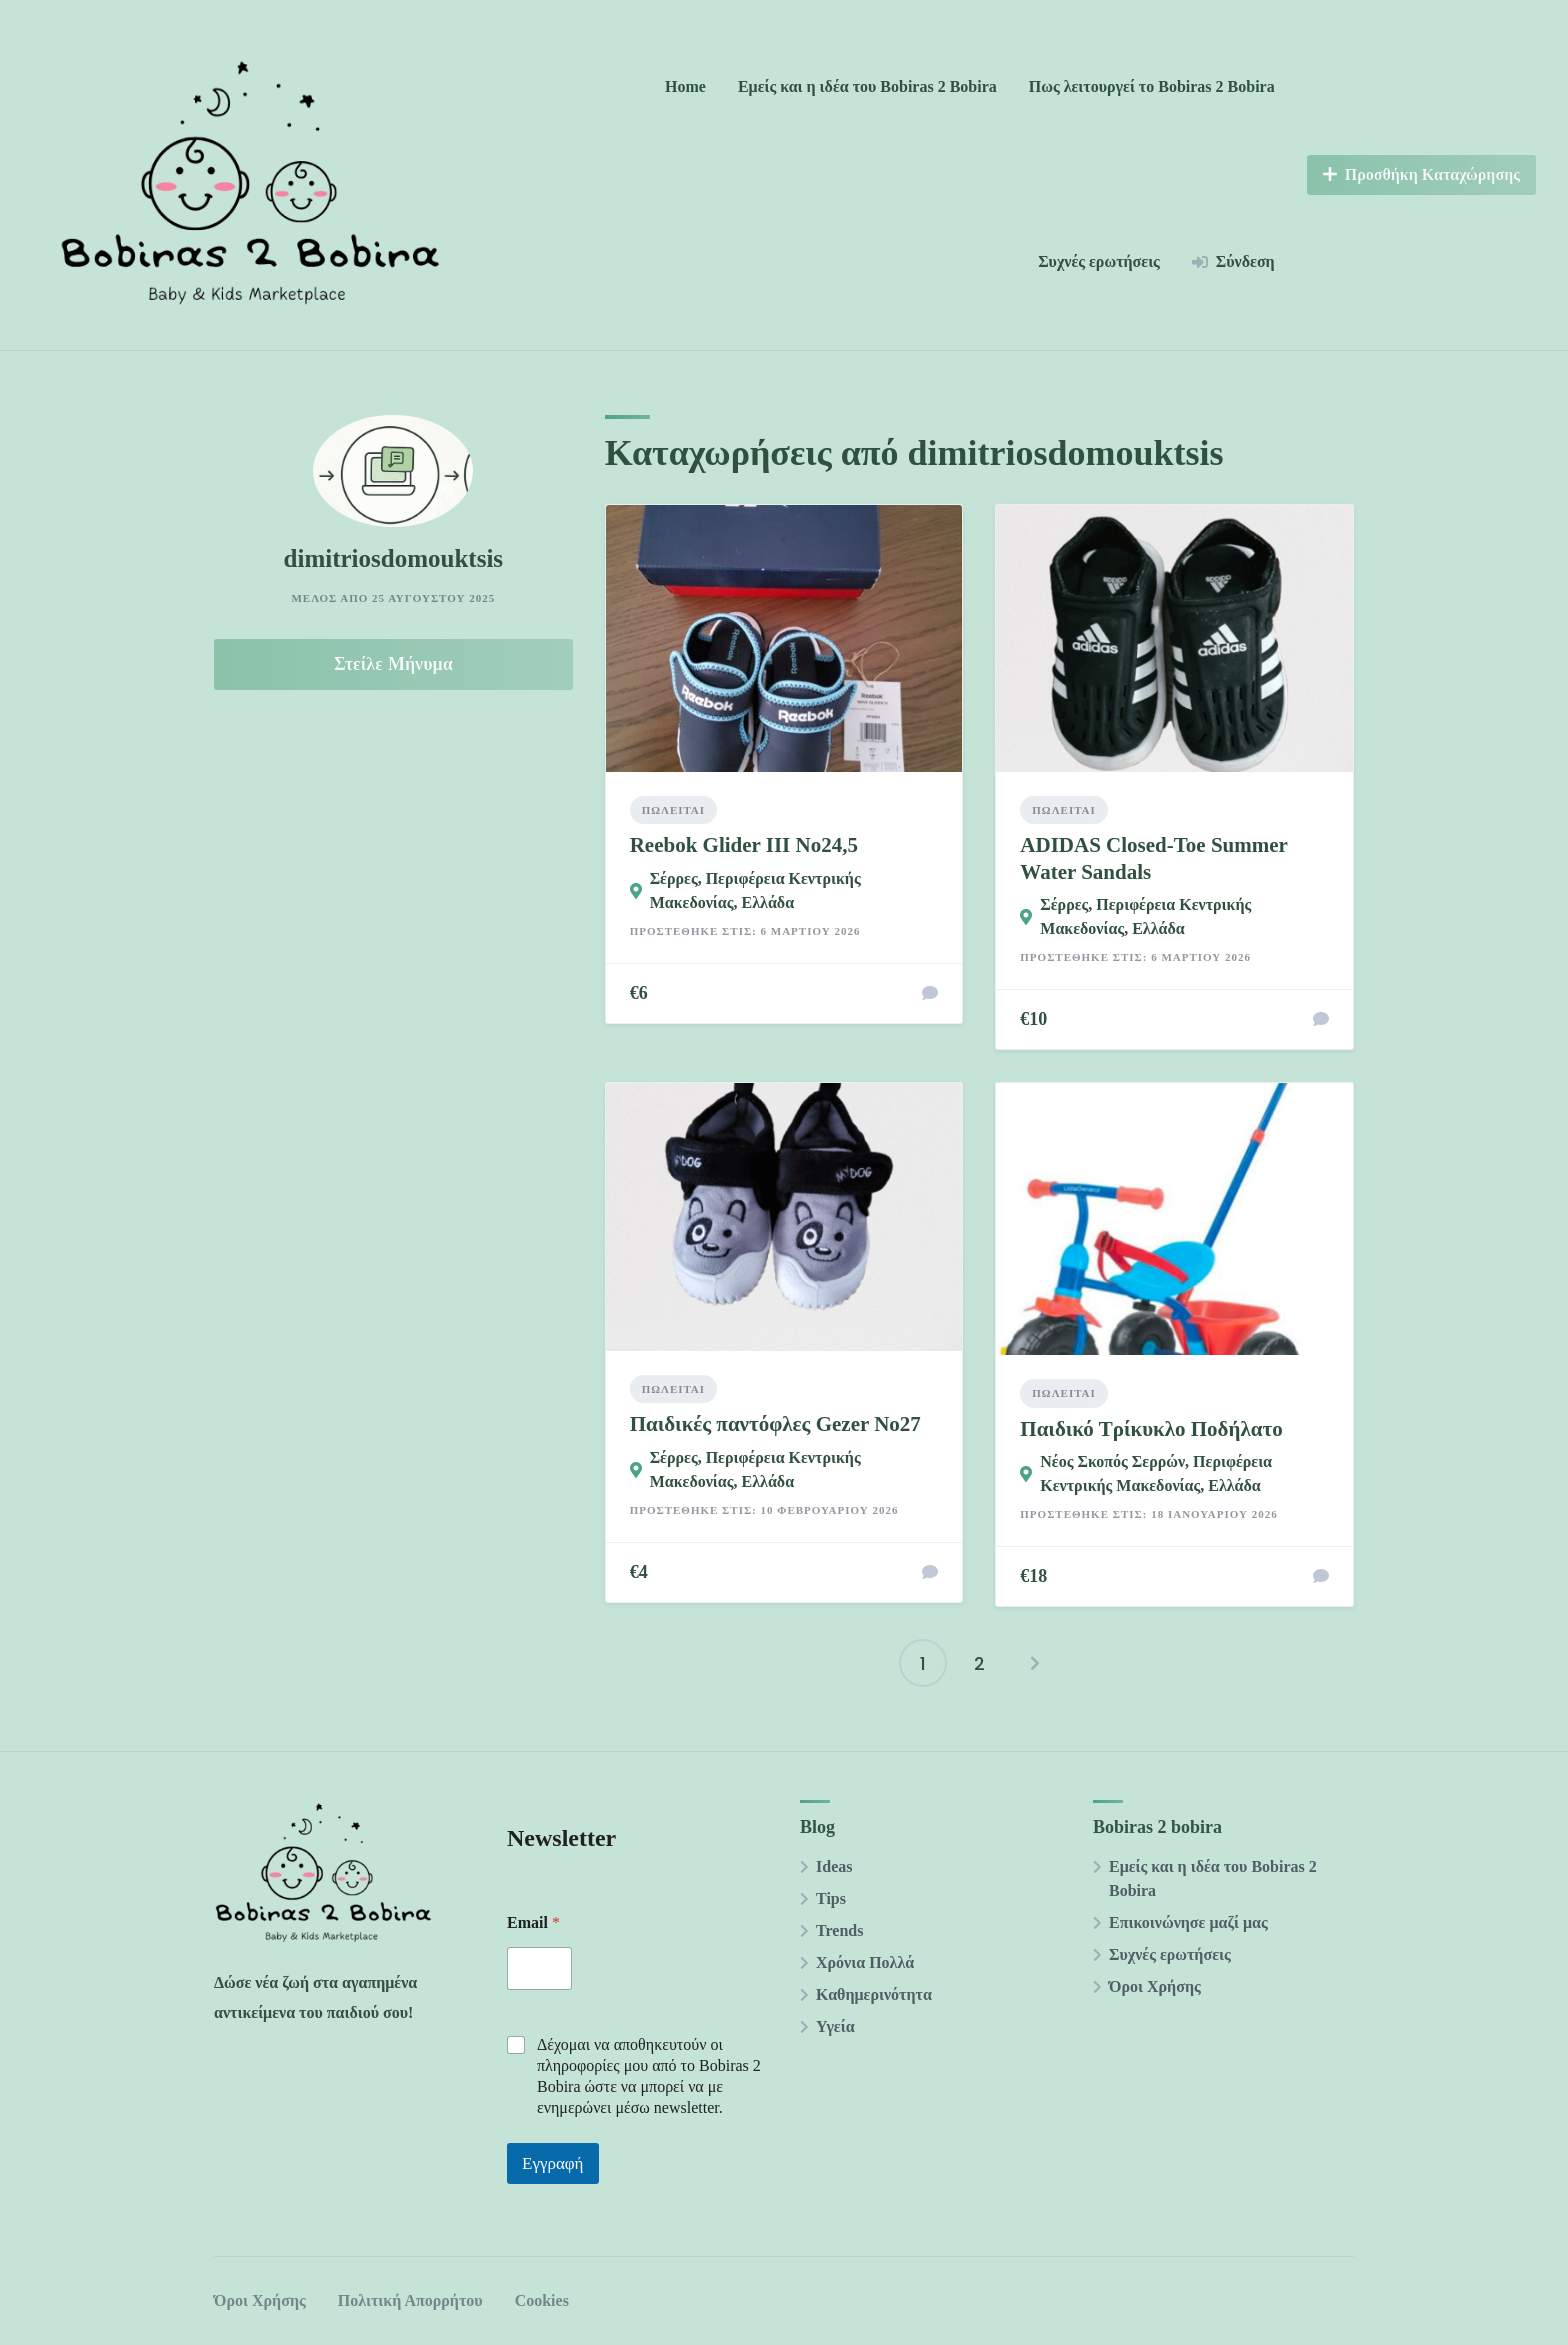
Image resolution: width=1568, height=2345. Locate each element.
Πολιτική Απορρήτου (410, 2300)
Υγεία (835, 2026)
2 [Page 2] (979, 1663)
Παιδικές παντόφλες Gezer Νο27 (775, 1424)
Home (685, 86)
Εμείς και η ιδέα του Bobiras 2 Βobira (867, 86)
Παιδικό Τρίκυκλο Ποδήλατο (1151, 1429)
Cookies (542, 2300)
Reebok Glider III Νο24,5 (744, 845)
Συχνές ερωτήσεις (1099, 261)
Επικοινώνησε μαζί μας (1188, 1922)
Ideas (834, 1866)
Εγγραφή (553, 2163)
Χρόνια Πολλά (865, 1962)
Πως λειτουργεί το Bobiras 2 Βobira (1152, 86)
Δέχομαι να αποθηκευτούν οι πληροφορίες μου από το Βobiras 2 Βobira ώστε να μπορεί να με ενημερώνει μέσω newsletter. (649, 2075)
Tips (831, 1898)
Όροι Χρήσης (1155, 1986)
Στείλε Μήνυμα (393, 664)
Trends (839, 1930)
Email (533, 1922)
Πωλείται (673, 810)
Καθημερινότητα (874, 1994)
